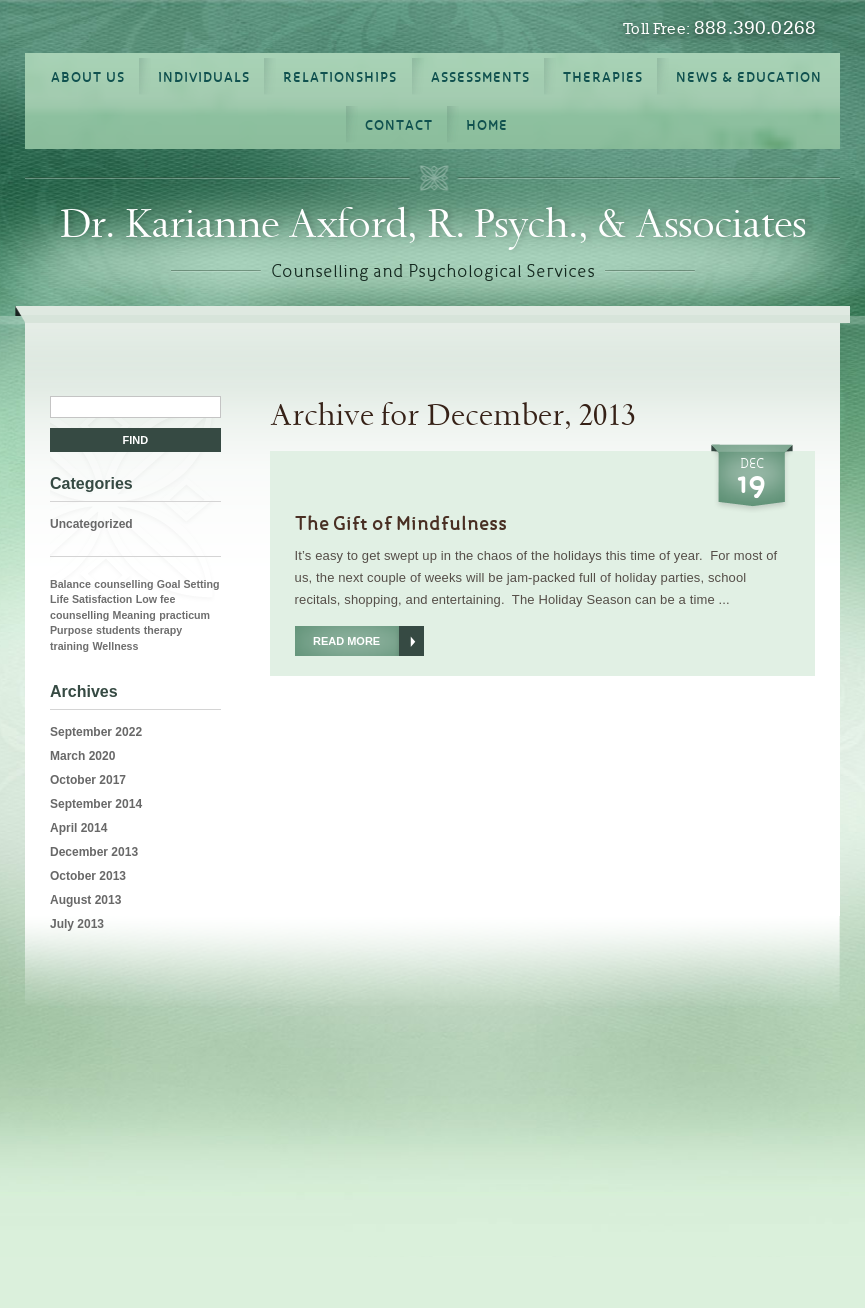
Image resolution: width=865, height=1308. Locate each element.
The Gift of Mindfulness (401, 523)
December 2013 (94, 852)
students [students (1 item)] (118, 630)
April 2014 (78, 828)
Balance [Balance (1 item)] (70, 584)
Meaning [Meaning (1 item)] (134, 615)
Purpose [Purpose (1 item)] (71, 630)
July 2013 (77, 924)
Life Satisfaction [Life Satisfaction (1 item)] (91, 599)
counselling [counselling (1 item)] (123, 584)
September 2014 (96, 804)
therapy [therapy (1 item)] (163, 630)
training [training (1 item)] (69, 646)
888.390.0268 (755, 27)
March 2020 (82, 756)
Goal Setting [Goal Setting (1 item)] (188, 584)
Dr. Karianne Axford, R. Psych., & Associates (433, 224)
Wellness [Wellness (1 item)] (115, 646)
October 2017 (88, 780)
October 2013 (88, 876)
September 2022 (96, 732)
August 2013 (85, 900)
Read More (346, 641)
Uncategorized (91, 524)
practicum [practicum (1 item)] (184, 615)
